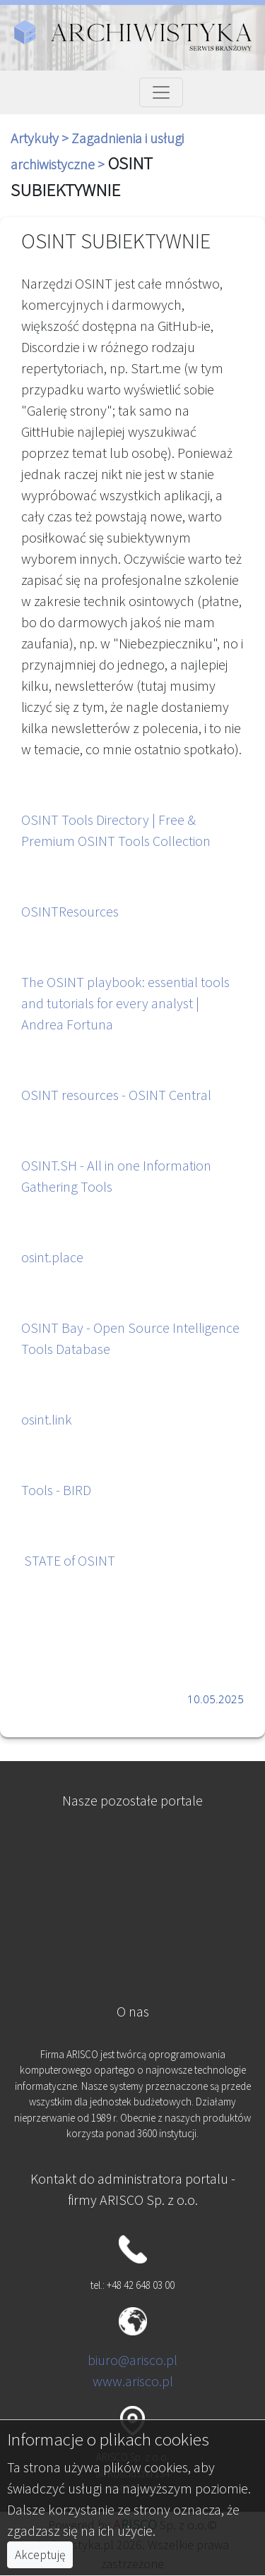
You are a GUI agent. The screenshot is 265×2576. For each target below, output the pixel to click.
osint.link (46, 1419)
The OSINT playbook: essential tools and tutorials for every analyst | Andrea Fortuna (125, 1003)
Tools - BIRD (56, 1490)
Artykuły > (41, 138)
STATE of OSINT (69, 1560)
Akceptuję (40, 2555)
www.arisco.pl (133, 2381)
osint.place (52, 1257)
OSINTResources (70, 911)
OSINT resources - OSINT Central (116, 1094)
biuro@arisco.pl (132, 2360)
